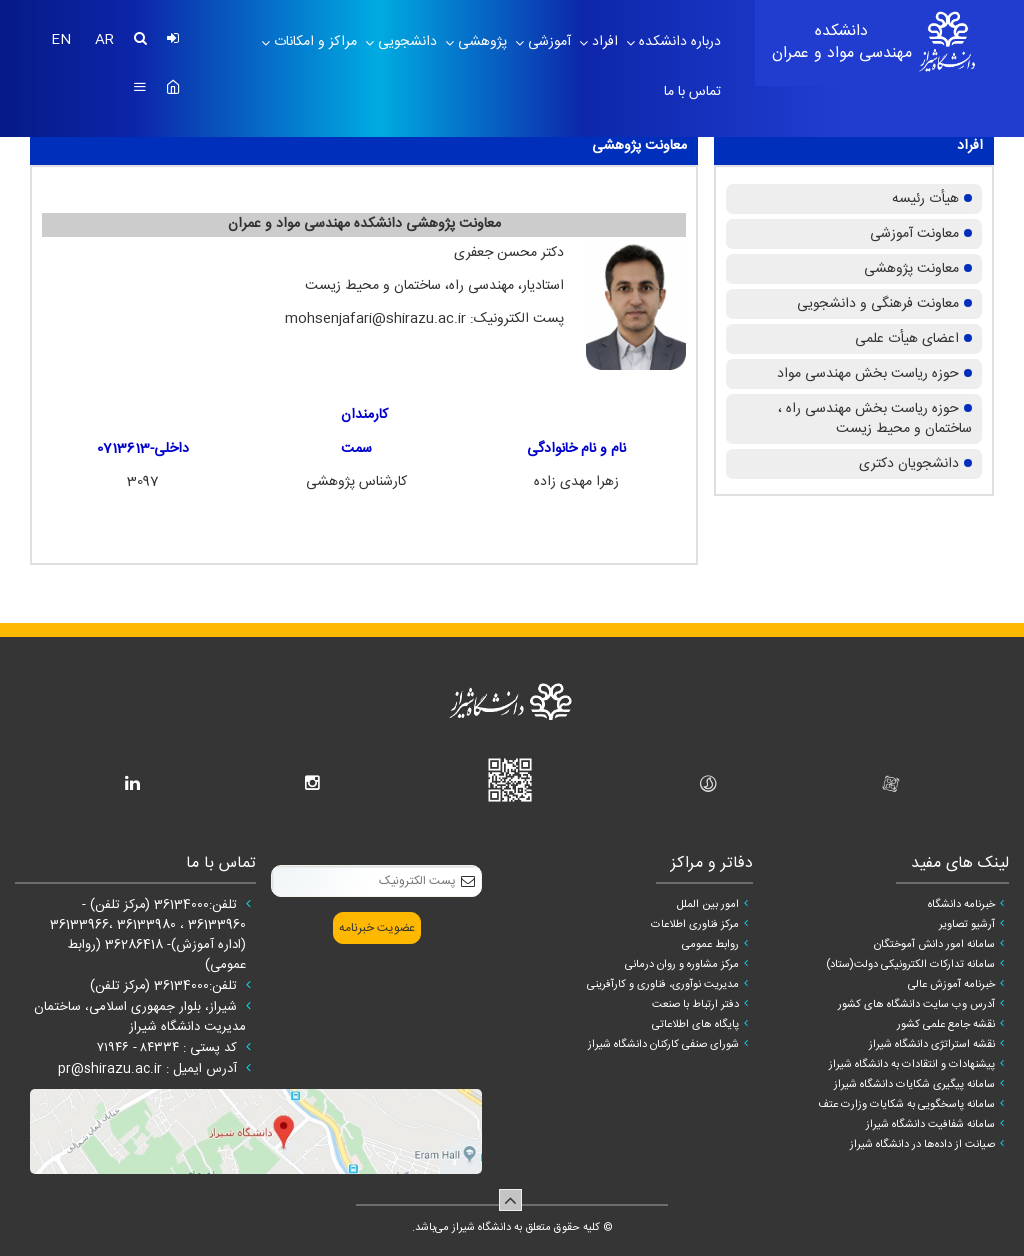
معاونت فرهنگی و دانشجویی (878, 304)
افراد (603, 42)
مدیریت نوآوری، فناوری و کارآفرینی (663, 985)
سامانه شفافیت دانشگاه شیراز (930, 1125)
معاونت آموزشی (914, 234)
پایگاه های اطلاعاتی (695, 1025)
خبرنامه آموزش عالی (951, 985)
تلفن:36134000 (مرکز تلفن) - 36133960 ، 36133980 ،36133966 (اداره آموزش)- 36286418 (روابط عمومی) (148, 935)
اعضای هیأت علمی (907, 339)
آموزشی (547, 42)
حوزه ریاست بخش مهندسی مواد (868, 374)
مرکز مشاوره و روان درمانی (682, 965)
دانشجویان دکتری (909, 464)
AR (104, 40)
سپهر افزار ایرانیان (486, 1245)
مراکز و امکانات (313, 42)
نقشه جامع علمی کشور (946, 1025)
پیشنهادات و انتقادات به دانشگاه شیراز (912, 1065)
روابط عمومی (710, 945)
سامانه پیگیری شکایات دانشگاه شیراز (914, 1085)
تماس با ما (692, 92)
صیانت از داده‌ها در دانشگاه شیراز (922, 1145)
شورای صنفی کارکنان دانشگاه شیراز (663, 1045)
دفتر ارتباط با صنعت (695, 1005)
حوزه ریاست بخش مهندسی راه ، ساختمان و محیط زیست (875, 419)
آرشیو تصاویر (967, 925)
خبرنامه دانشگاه (961, 905)
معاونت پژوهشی (911, 269)
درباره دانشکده (678, 42)
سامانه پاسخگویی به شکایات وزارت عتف (906, 1105)
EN (63, 40)
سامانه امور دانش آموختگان (934, 945)
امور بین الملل (708, 905)
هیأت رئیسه (925, 199)
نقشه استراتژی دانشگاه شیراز (932, 1045)
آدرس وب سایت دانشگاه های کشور (916, 1005)
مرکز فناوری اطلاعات (695, 925)
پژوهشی (480, 42)
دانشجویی (405, 42)
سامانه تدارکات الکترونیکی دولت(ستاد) (910, 965)
